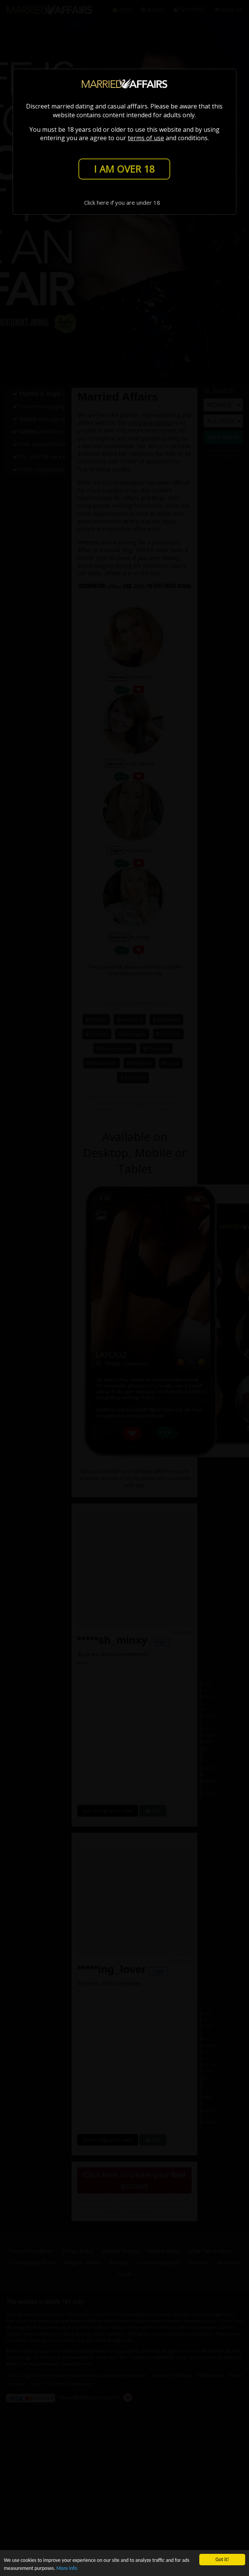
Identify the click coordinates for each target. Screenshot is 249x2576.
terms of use (146, 138)
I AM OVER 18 (124, 168)
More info (66, 2568)
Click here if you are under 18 (122, 202)
